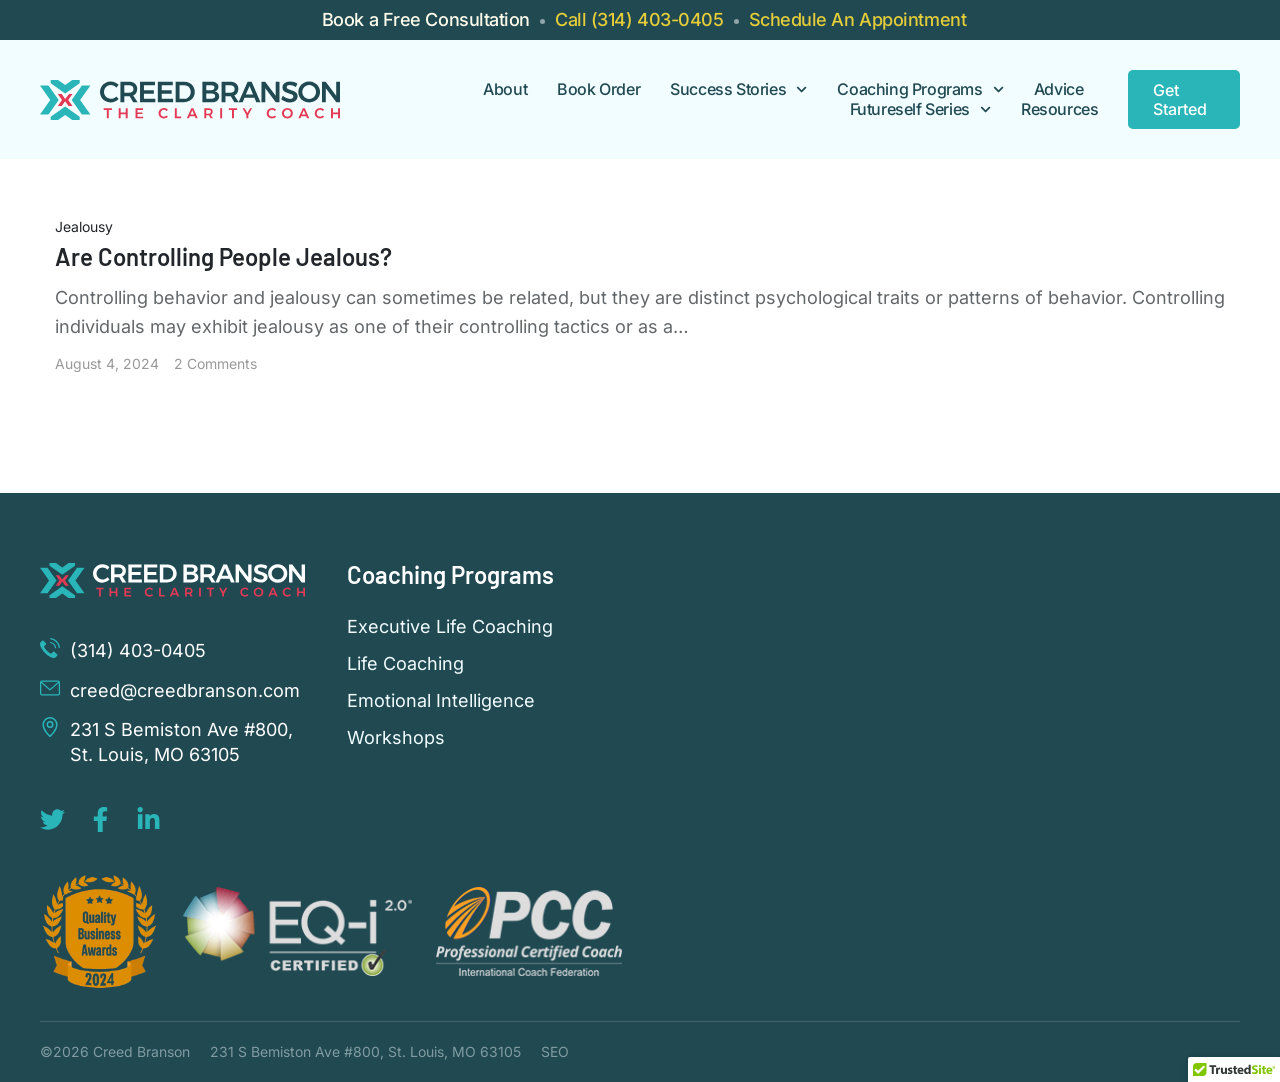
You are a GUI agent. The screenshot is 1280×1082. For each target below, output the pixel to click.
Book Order (598, 89)
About (505, 89)
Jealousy (84, 226)
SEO (555, 1051)
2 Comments (215, 363)
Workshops (396, 738)
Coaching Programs (920, 89)
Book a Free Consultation (426, 19)
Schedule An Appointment (858, 19)
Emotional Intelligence (441, 701)
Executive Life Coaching (450, 627)
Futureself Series (920, 109)
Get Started (1180, 99)
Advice (1059, 89)
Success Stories (738, 89)
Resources (1059, 109)
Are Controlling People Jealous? (223, 256)
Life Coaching (405, 664)
